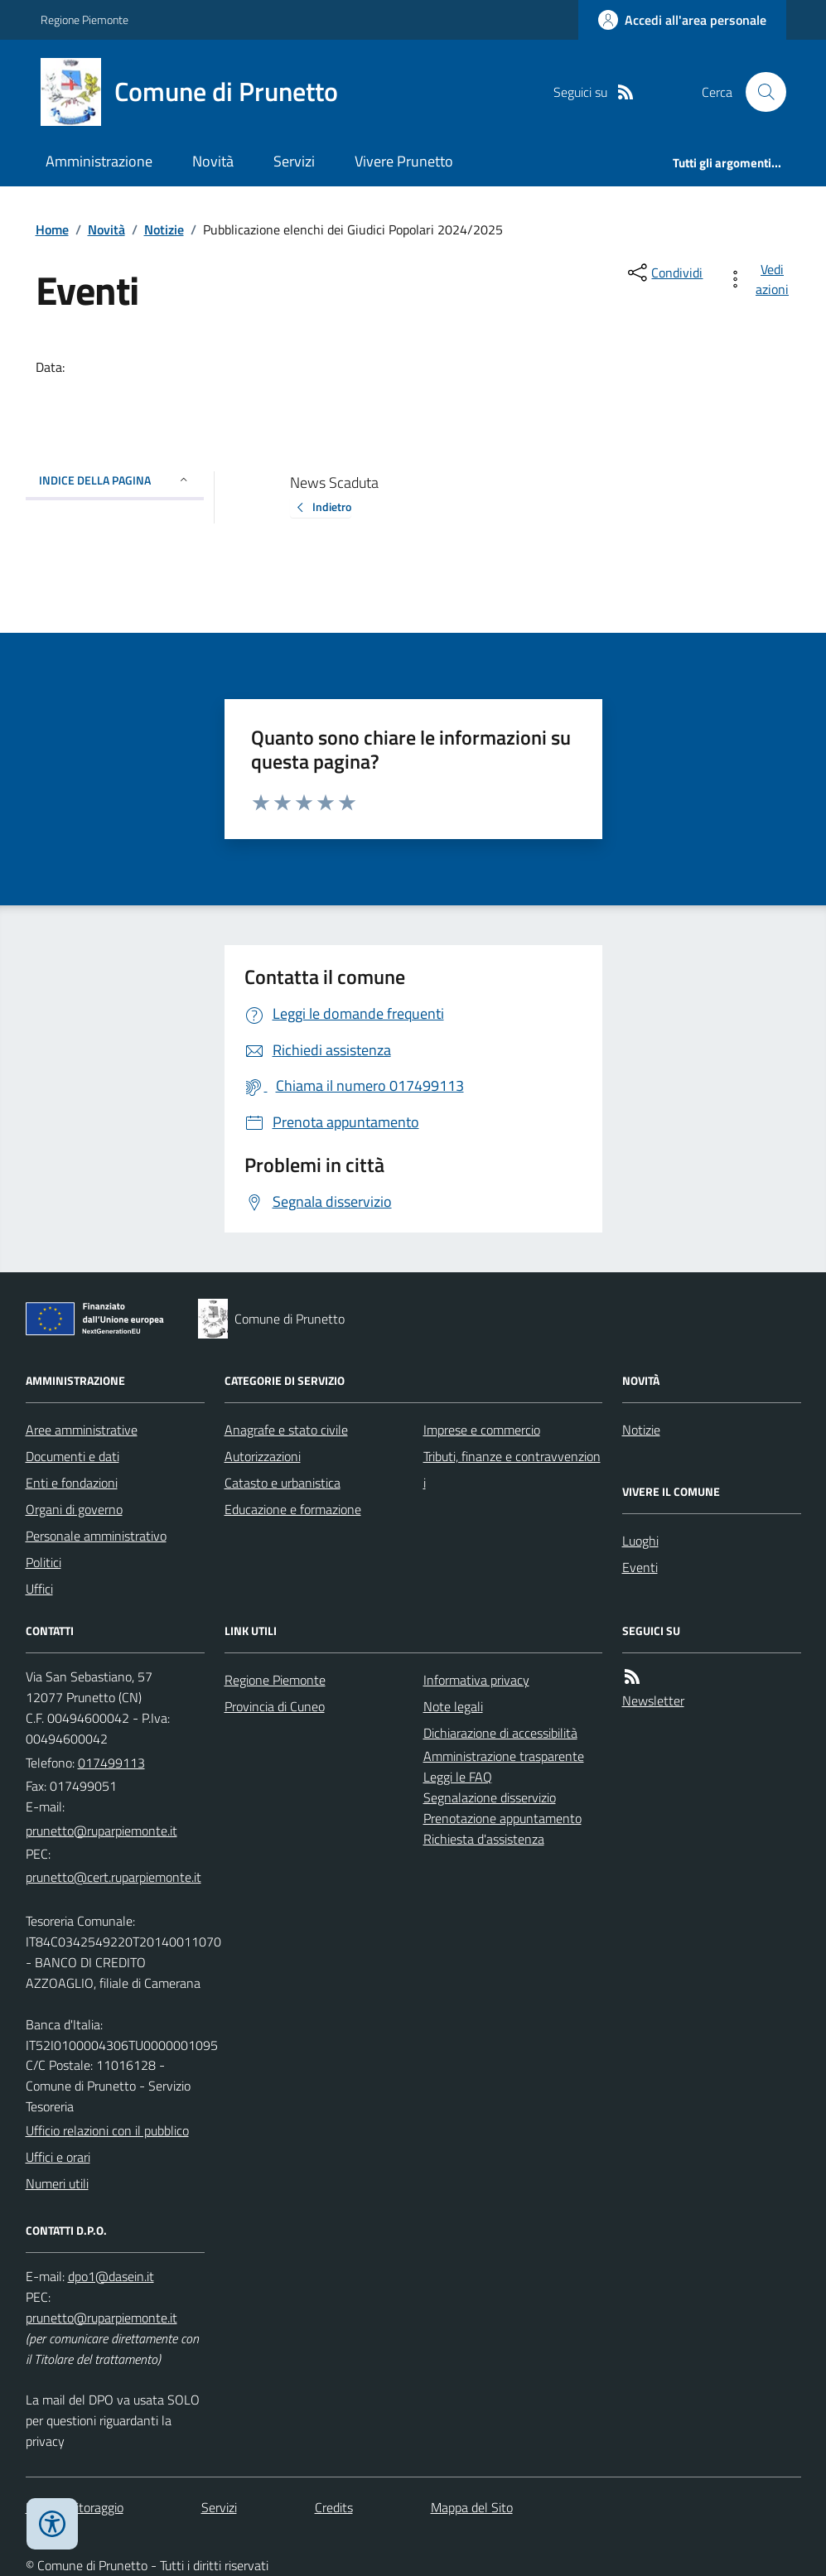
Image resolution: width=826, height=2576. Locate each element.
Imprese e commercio (481, 1430)
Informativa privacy (476, 1680)
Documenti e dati (72, 1456)
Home (52, 229)
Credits (334, 2507)
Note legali (453, 1706)
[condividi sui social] (663, 272)
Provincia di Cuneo (275, 1706)
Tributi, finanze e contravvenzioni (512, 1469)
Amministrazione (99, 161)
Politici (43, 1562)
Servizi (294, 161)
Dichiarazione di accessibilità (500, 1733)
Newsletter (653, 1700)
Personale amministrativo (96, 1536)
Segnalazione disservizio (489, 1797)
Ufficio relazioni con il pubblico (107, 2130)
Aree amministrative (82, 1430)
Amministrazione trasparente (503, 1756)
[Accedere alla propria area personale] (682, 20)
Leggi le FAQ (457, 1777)
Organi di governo (74, 1509)
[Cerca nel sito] (758, 92)
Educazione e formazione (293, 1509)
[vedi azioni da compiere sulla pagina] (760, 279)
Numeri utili (57, 2183)
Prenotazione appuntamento (502, 1818)
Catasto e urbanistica (283, 1483)
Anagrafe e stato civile (286, 1430)
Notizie (164, 229)
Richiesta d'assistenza (483, 1839)
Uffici (39, 1589)
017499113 (111, 1763)
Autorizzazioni (263, 1456)
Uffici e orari (58, 2157)
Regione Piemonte (84, 19)
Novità (213, 161)
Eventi (640, 1567)
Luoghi (640, 1541)
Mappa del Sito (472, 2507)
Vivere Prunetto (404, 161)
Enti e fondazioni (72, 1483)
